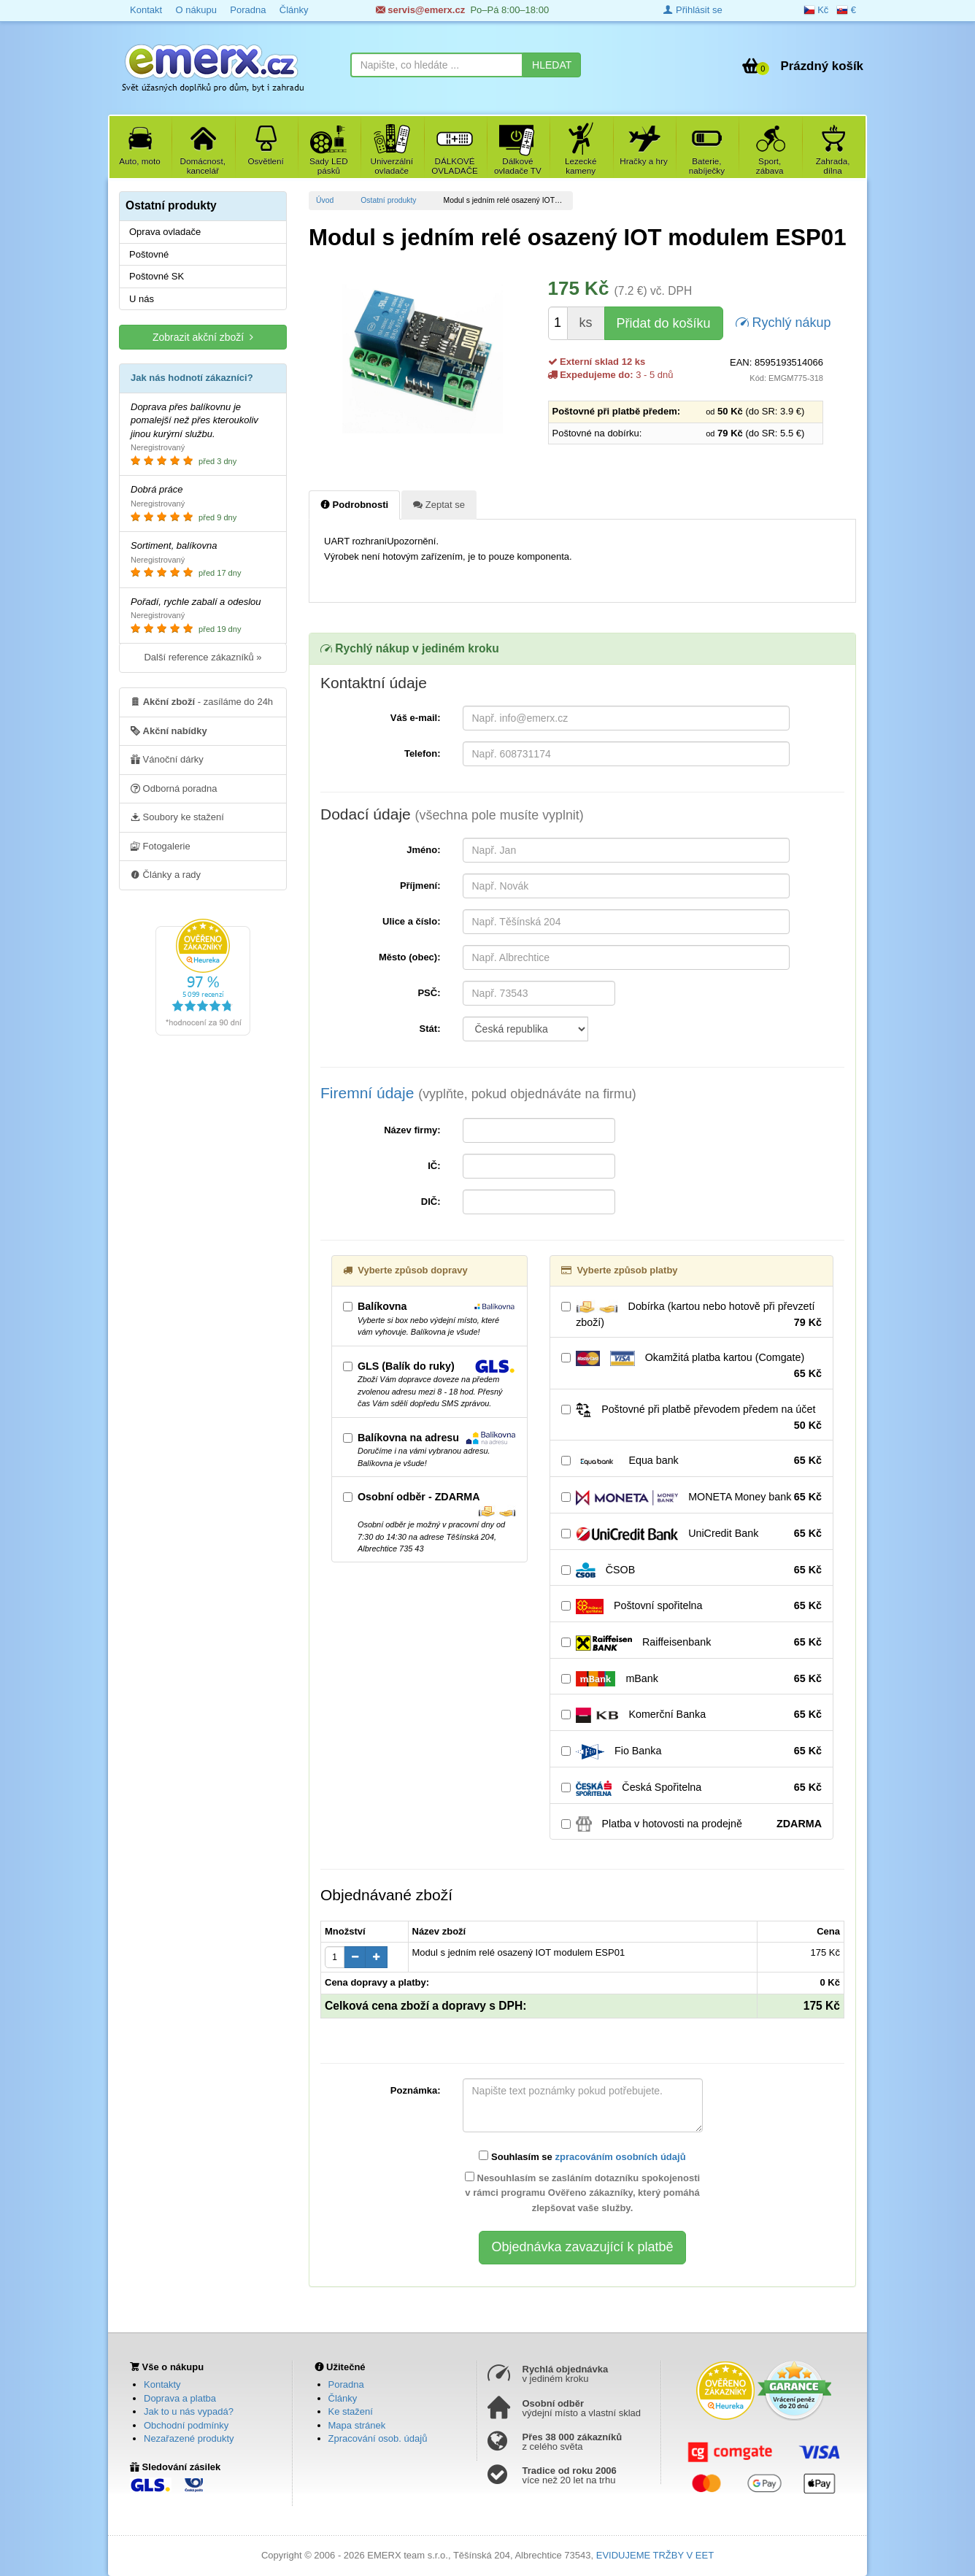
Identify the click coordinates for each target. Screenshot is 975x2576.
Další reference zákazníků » (202, 657)
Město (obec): (410, 957)
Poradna (248, 9)
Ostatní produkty (388, 200)
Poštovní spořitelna (691, 1606)
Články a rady (166, 874)
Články (294, 9)
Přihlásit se (692, 9)
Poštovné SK (156, 276)
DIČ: (431, 1201)
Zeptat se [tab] (439, 504)
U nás (141, 298)
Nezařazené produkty (189, 2438)
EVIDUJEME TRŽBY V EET (655, 2555)
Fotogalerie (160, 845)
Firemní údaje (478, 1092)
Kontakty (162, 2384)
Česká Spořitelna (691, 1788)
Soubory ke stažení (177, 816)
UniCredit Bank (691, 1534)
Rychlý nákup (783, 321)
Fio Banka (691, 1751)
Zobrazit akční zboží (203, 337)
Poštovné (149, 254)
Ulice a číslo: (411, 921)
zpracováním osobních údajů (620, 2156)
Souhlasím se (582, 2156)
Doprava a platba (180, 2398)
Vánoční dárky (167, 759)
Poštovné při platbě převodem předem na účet (691, 1418)
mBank (691, 1679)
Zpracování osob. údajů (378, 2438)
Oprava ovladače (165, 231)
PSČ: (428, 992)
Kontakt (146, 9)
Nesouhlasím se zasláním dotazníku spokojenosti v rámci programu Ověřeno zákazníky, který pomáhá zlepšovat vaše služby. (582, 2193)
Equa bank (691, 1461)
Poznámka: (415, 2090)
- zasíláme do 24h (202, 701)
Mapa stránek (357, 2425)
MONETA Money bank (691, 1497)
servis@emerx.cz (421, 9)
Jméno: (423, 849)
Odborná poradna (174, 788)
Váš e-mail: (415, 717)
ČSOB (691, 1570)
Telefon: (422, 753)
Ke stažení (350, 2411)
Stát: (430, 1028)
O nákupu (195, 9)
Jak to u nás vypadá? (189, 2411)
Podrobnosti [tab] (354, 504)
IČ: (434, 1165)
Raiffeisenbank (691, 1643)
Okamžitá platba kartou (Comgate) (691, 1366)
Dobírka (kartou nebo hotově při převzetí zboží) (691, 1315)
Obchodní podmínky (186, 2425)
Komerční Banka (691, 1715)
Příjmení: (420, 885)
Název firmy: (412, 1130)
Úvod (325, 200)
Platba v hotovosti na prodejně (691, 1824)
